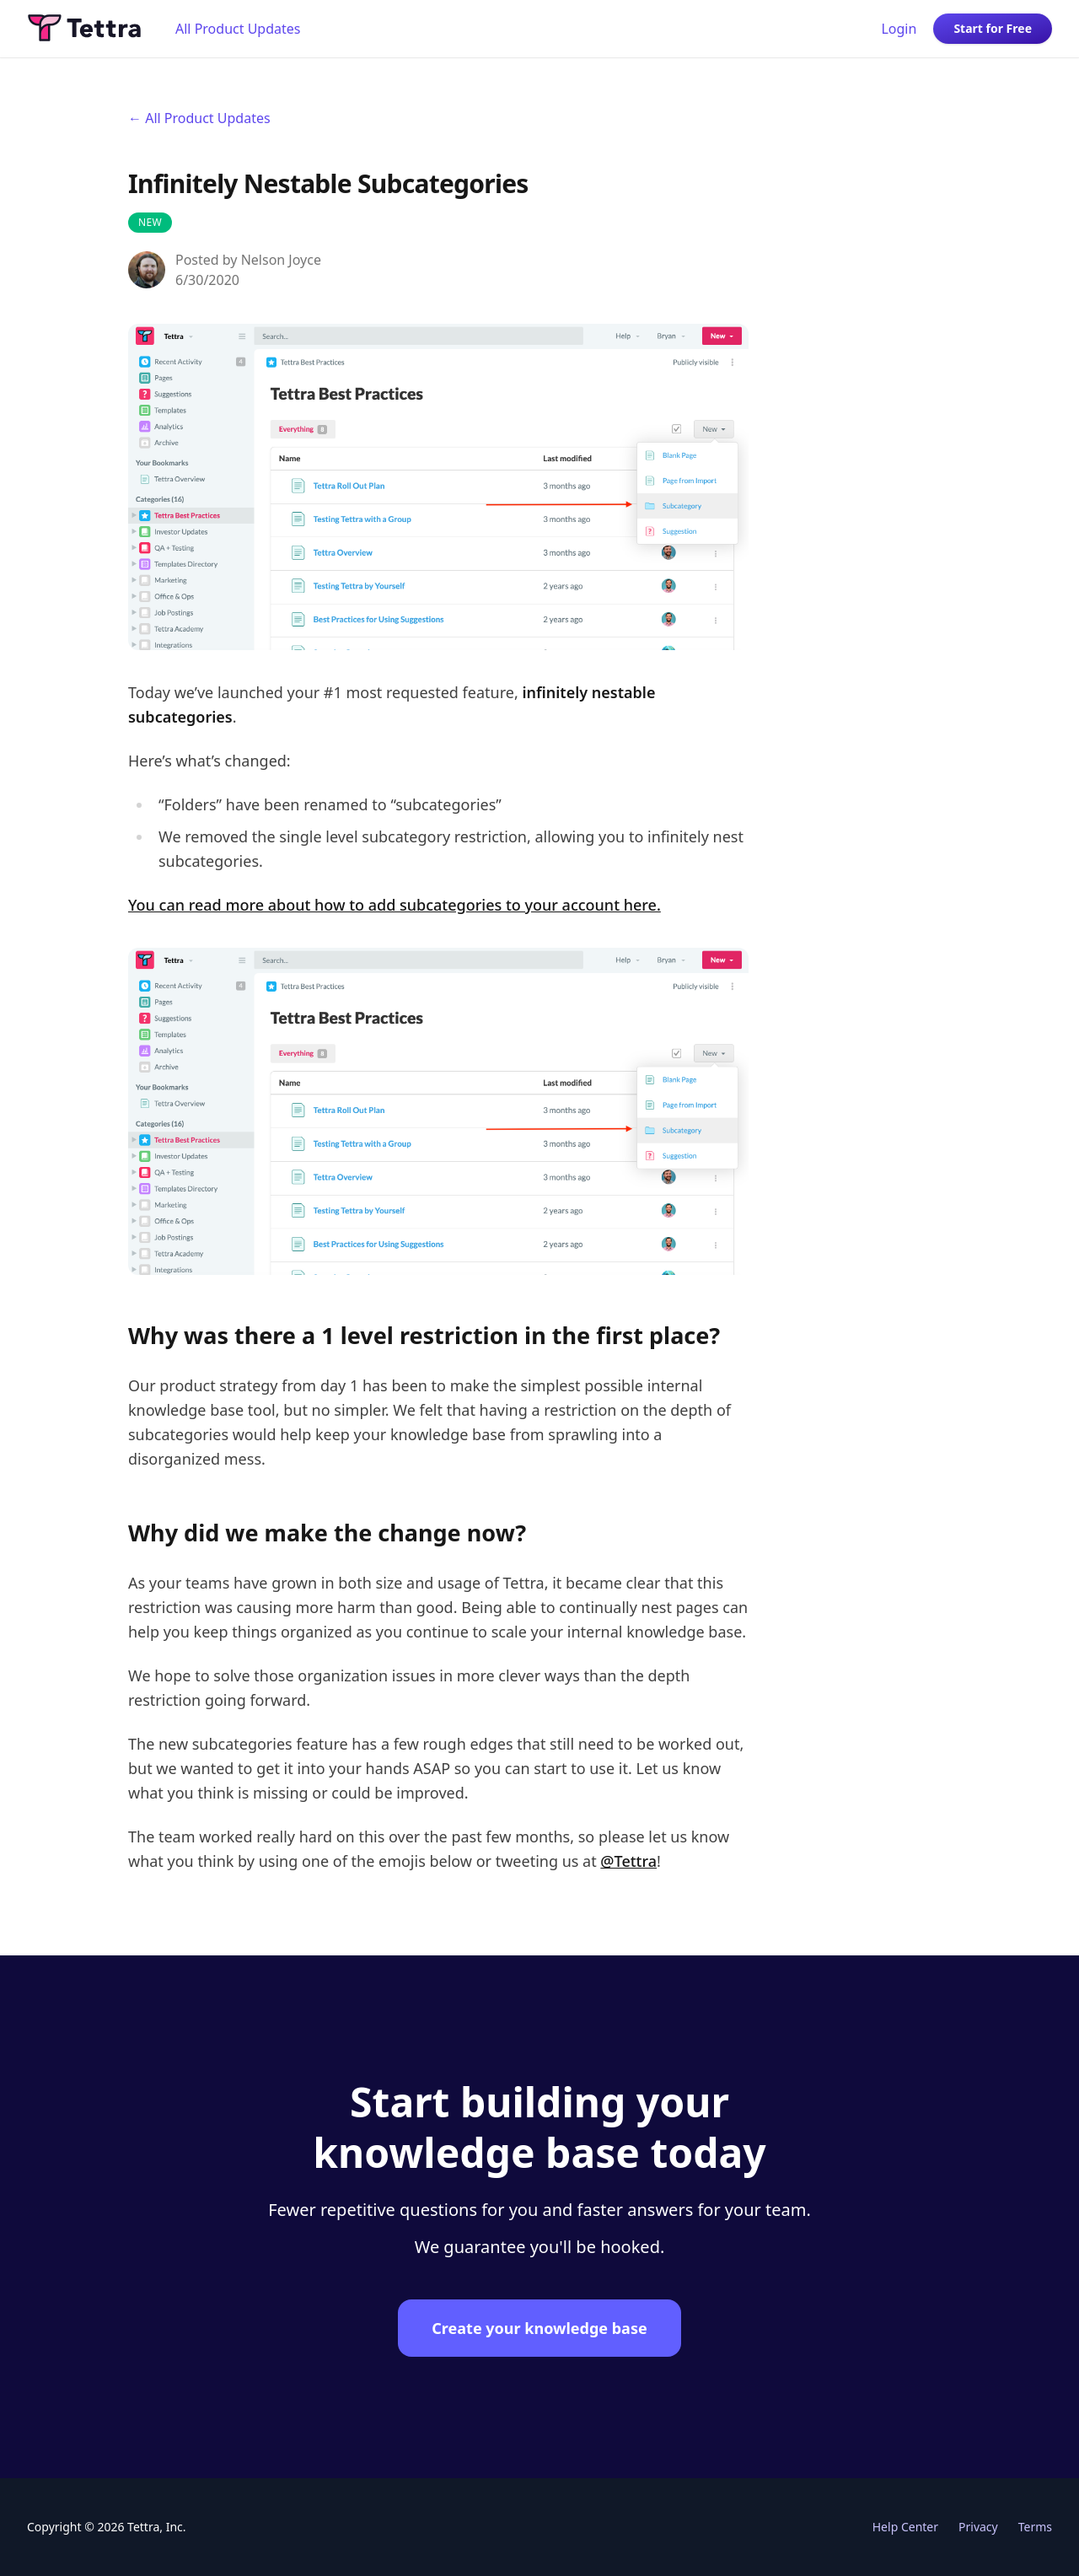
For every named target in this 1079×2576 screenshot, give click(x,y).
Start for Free (992, 28)
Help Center (905, 2527)
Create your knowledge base (539, 2328)
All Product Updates (237, 28)
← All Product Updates (199, 118)
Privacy (978, 2527)
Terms (1035, 2527)
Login (898, 28)
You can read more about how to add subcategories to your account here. (394, 905)
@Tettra (628, 1861)
